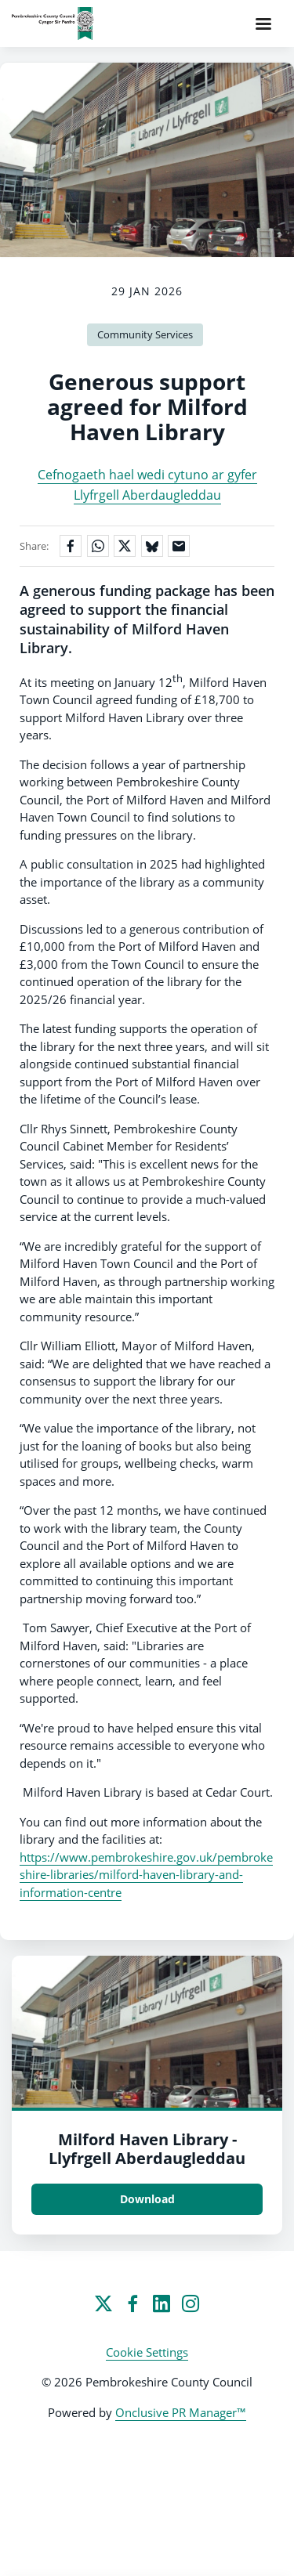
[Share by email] (179, 546)
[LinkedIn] (161, 2303)
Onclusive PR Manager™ (180, 2412)
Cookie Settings (147, 2352)
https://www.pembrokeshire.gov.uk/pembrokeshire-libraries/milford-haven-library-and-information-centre (146, 1874)
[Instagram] (190, 2303)
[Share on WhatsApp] (98, 546)
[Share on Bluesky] (152, 546)
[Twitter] (103, 2303)
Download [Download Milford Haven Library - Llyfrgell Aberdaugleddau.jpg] (147, 2198)
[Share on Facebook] (71, 546)
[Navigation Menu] (263, 23)
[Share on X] (125, 546)
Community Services (145, 334)
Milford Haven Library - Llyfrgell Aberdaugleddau (147, 2149)
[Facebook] (132, 2303)
